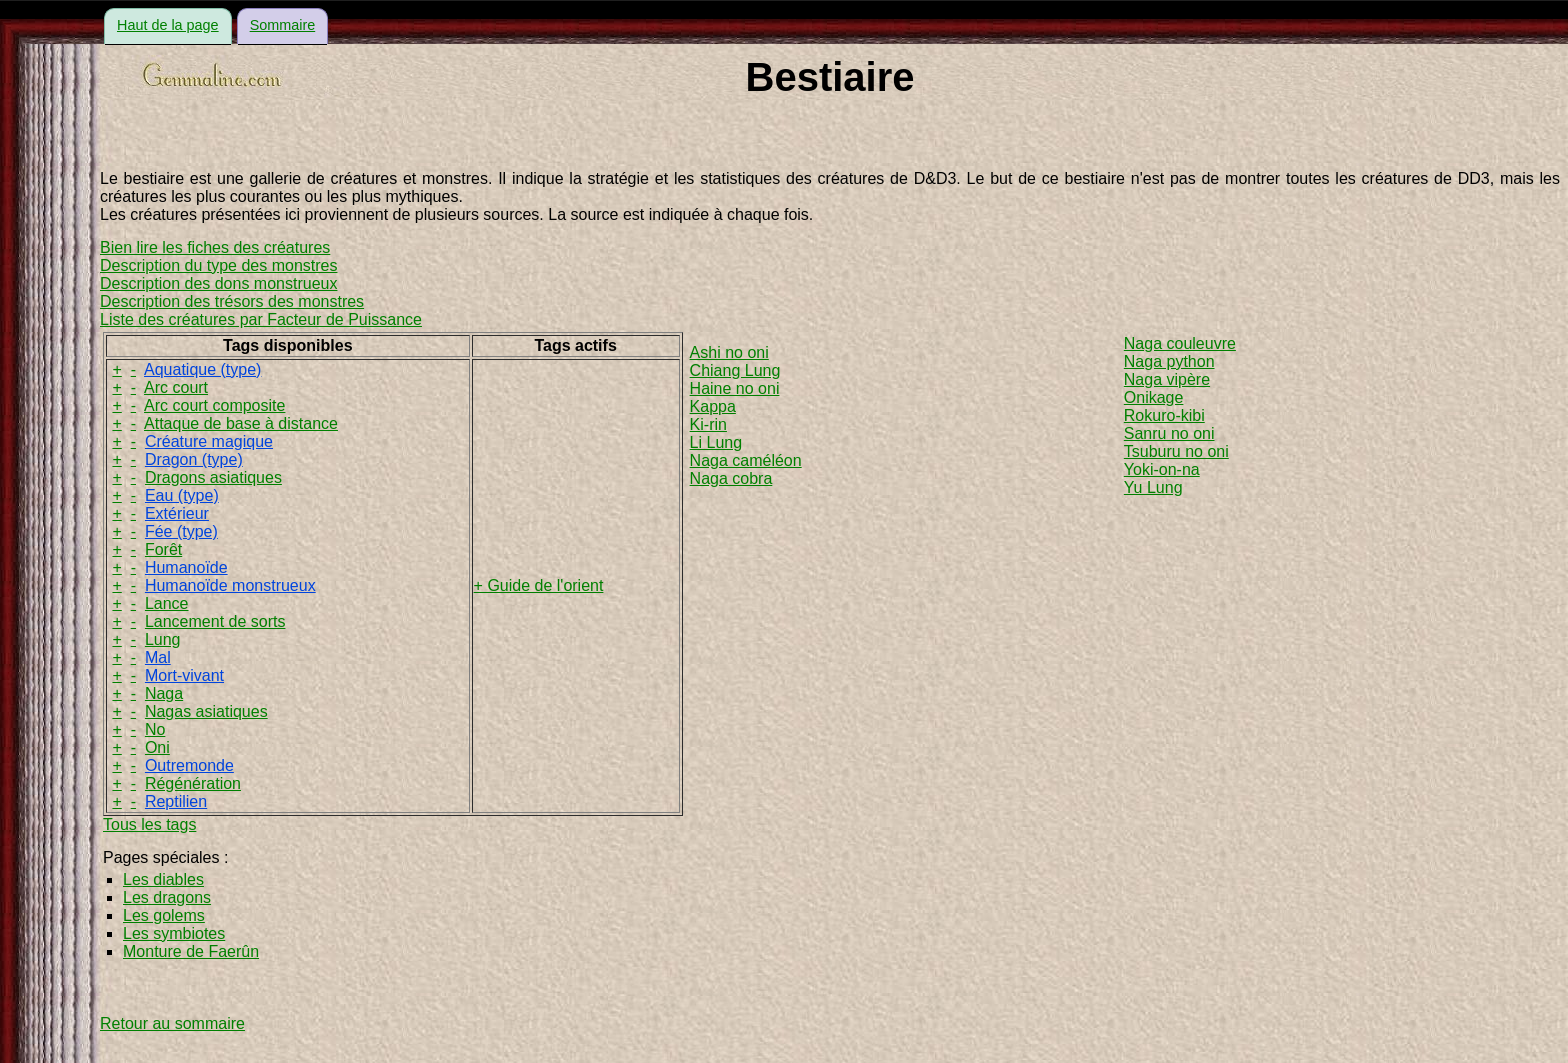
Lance (167, 603)
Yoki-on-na (1162, 469)
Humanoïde (186, 567)
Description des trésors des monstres (232, 301)
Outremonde (189, 765)
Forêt (163, 549)
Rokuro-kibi (1164, 415)
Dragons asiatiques (213, 477)
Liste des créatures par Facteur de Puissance (261, 319)
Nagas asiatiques (206, 711)
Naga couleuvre (1180, 343)
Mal (158, 657)
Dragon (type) (194, 459)
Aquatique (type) (202, 369)
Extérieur (177, 513)
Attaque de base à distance (241, 423)
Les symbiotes (174, 933)
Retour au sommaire (172, 1023)
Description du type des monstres (218, 265)
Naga (164, 693)
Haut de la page (168, 25)
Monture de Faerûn (191, 951)
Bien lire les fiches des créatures (215, 247)
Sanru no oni (1169, 433)
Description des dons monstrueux (218, 283)
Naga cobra (731, 478)
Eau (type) (182, 495)
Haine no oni (735, 388)
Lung (163, 639)
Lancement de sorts (215, 621)
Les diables (163, 879)
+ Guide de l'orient (539, 585)
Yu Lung (1153, 487)
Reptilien (176, 801)
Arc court (176, 387)
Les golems (164, 915)
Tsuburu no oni (1176, 451)
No (155, 729)
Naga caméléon (746, 460)
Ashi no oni (729, 352)
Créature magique (209, 441)
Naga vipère (1167, 379)
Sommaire (283, 25)
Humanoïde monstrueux (230, 585)
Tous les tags (149, 824)
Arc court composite (214, 405)
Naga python (1169, 361)
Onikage (1154, 397)
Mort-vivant (184, 675)
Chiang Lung (735, 370)
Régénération (193, 783)
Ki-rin (708, 424)
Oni (157, 747)
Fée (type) (181, 531)
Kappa (713, 406)
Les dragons (167, 897)
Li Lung (716, 442)
